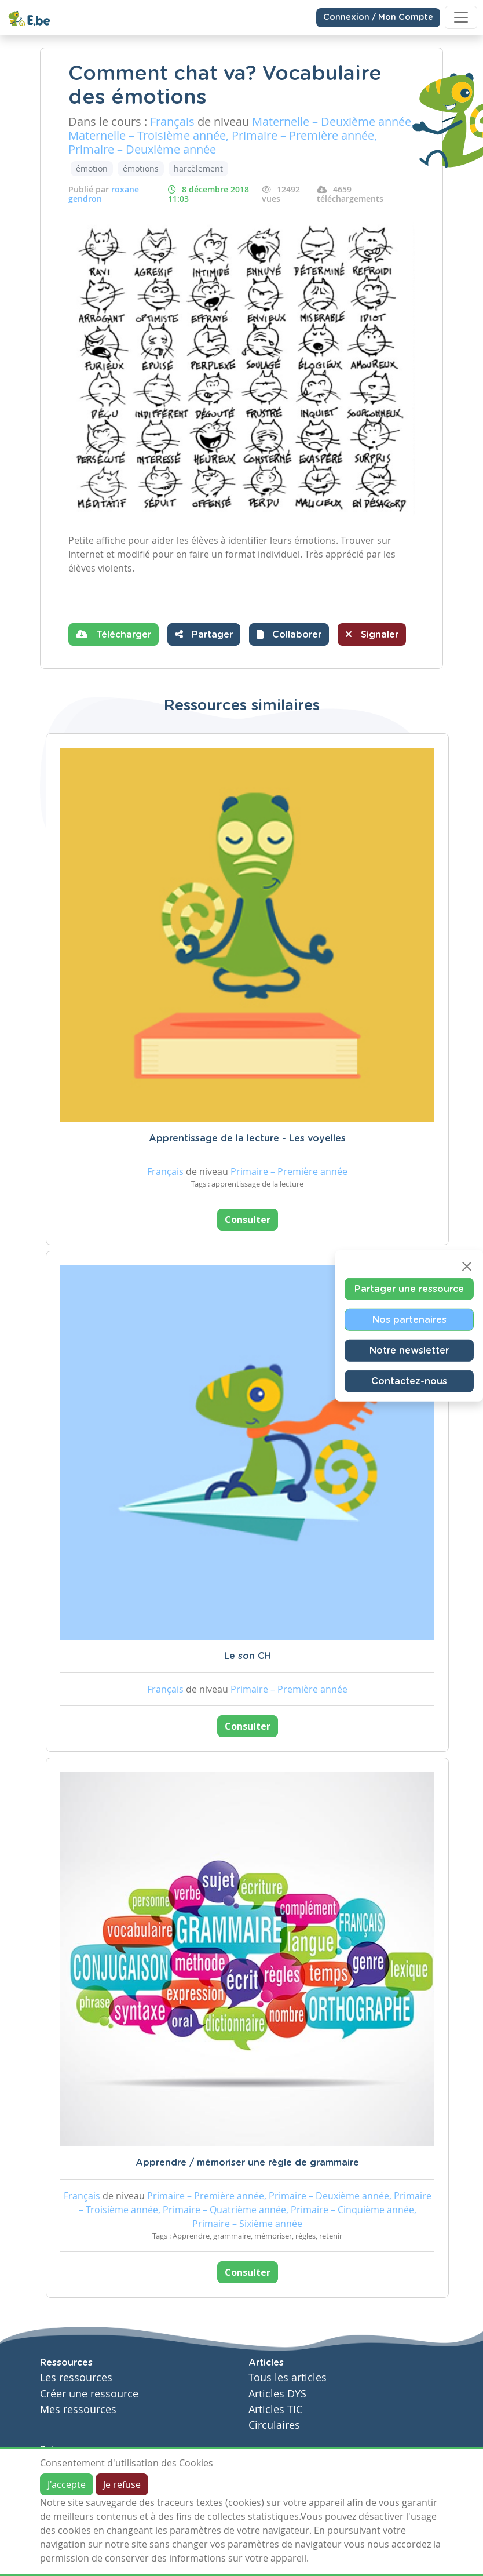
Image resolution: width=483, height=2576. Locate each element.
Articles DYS (277, 2393)
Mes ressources (78, 2409)
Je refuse (122, 2484)
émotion (92, 168)
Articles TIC (275, 2409)
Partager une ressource (409, 1289)
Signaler (371, 634)
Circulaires (274, 2425)
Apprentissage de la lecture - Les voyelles (247, 1138)
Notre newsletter (409, 1350)
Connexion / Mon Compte (378, 17)
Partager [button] (204, 634)
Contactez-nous (409, 1381)
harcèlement (198, 168)
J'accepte (66, 2484)
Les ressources (76, 2377)
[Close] (467, 1267)
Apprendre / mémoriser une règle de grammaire (247, 2162)
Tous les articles (287, 2377)
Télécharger (113, 634)
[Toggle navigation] (461, 17)
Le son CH (247, 1656)
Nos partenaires (409, 1320)
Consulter (247, 1219)
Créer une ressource (89, 2393)
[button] (289, 634)
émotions (141, 168)
